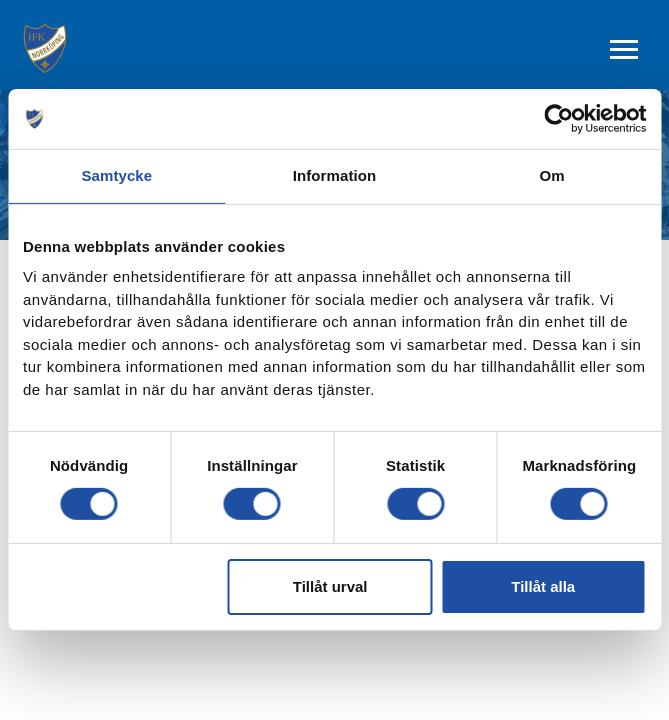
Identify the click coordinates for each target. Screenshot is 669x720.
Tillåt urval (330, 586)
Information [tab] (335, 175)
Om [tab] (552, 175)
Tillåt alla (543, 586)
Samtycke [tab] (116, 175)
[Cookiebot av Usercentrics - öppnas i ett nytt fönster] (558, 119)
